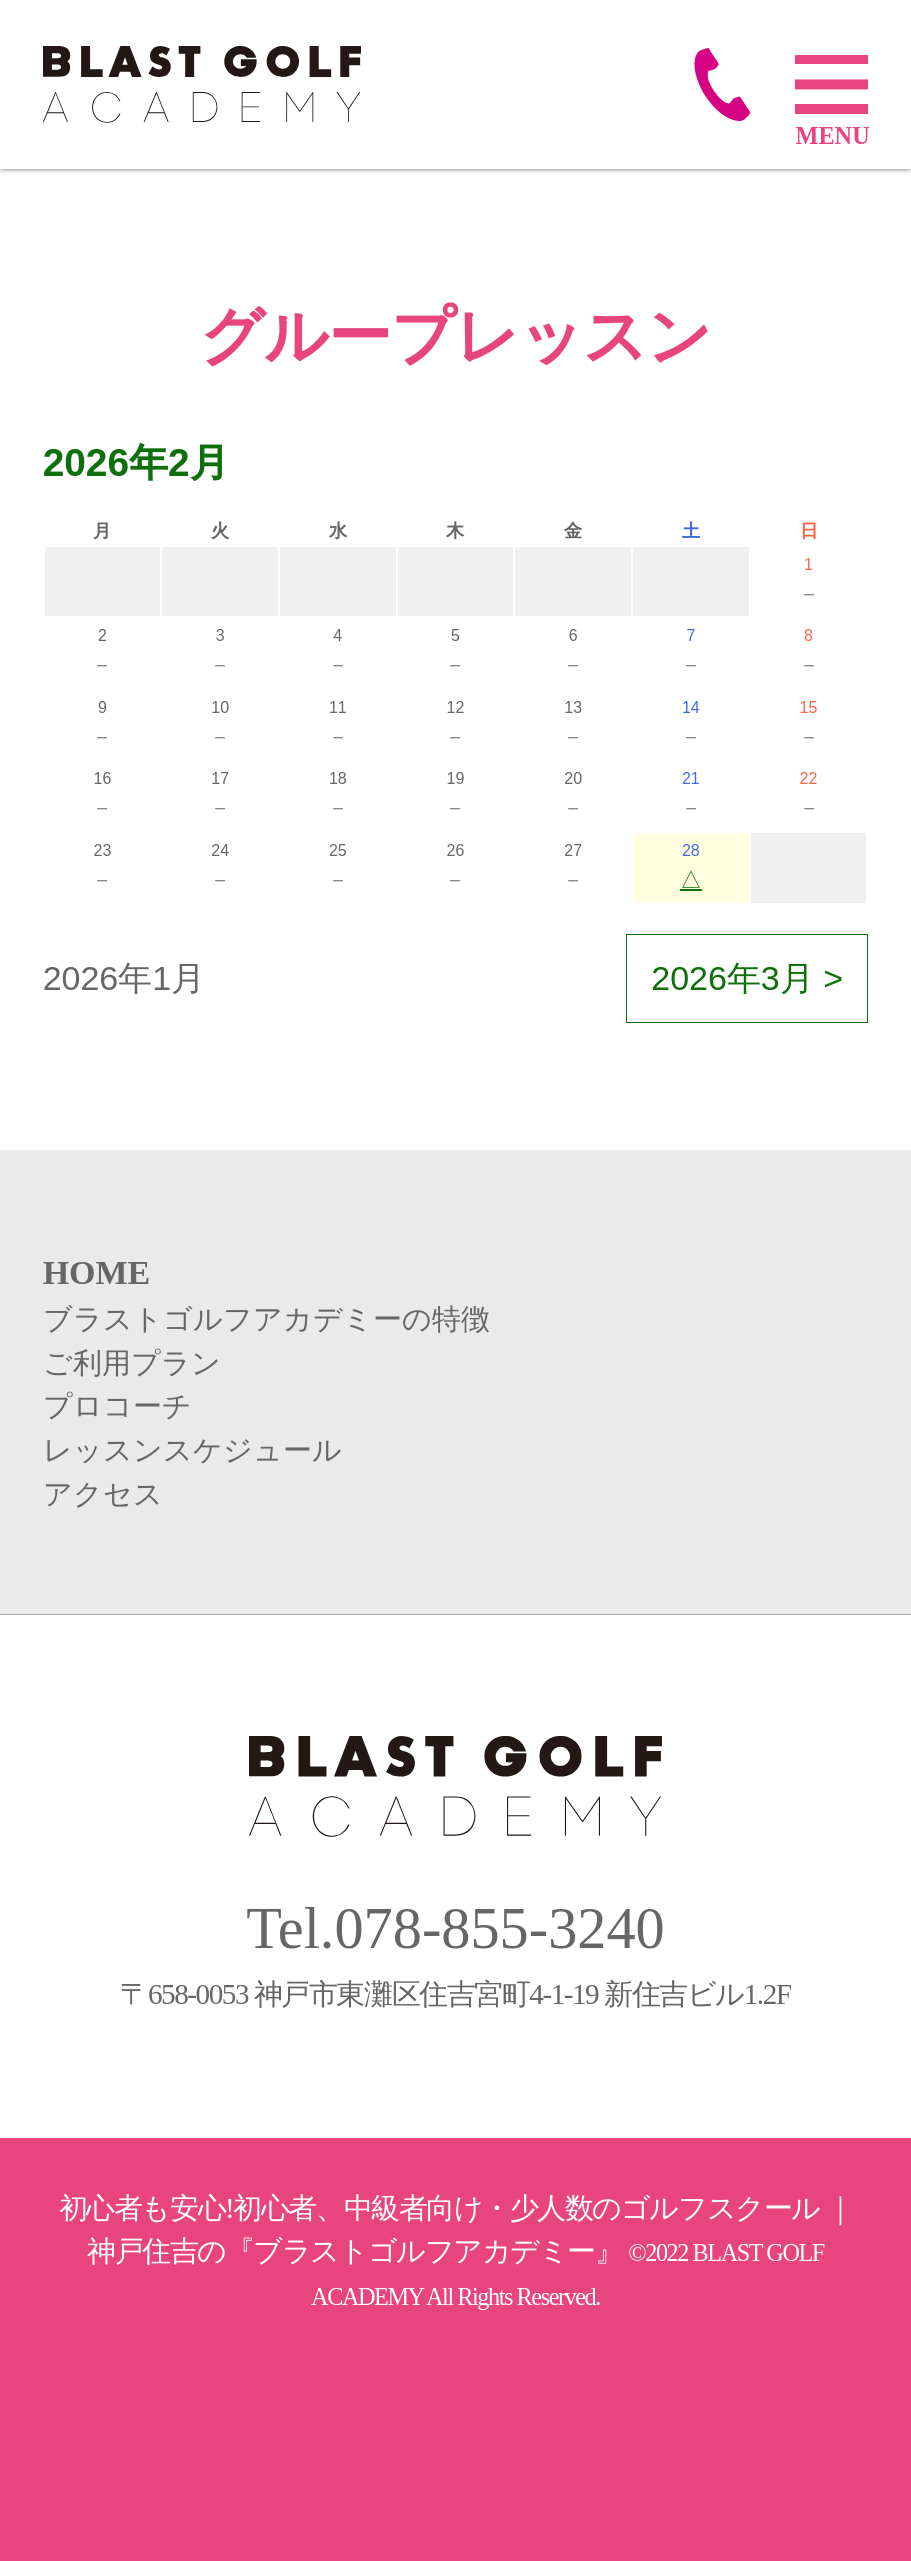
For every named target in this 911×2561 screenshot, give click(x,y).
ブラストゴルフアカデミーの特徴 (266, 1319)
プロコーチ (117, 1406)
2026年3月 (732, 978)
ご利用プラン (132, 1363)
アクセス (103, 1494)
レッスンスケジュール (192, 1450)
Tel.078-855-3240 (455, 1928)
